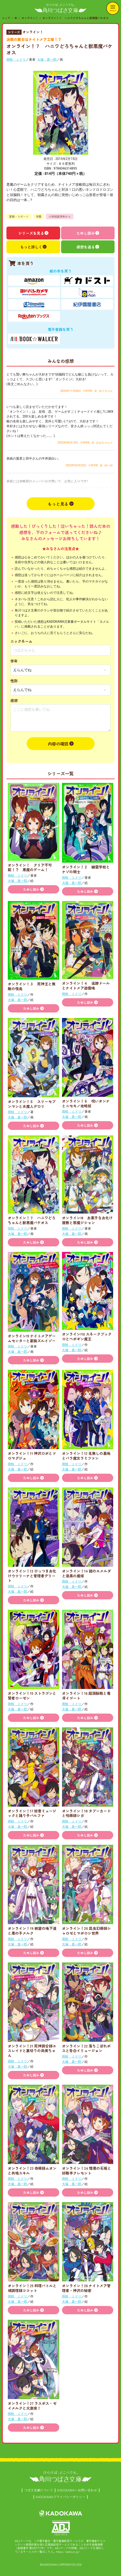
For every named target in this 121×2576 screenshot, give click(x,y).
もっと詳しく (31, 247)
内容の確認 (58, 744)
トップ (6, 18)
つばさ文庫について (38, 2490)
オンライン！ (30, 18)
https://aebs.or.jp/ (68, 2551)
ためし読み (85, 233)
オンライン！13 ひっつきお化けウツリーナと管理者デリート (32, 1575)
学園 (38, 216)
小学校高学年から (60, 216)
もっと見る (58, 504)
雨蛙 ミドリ (16, 59)
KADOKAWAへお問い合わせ (77, 2490)
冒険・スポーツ (18, 216)
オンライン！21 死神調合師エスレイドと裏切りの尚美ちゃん (32, 2050)
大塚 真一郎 (46, 59)
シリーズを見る (31, 233)
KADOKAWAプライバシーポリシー (60, 2496)
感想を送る (85, 247)
